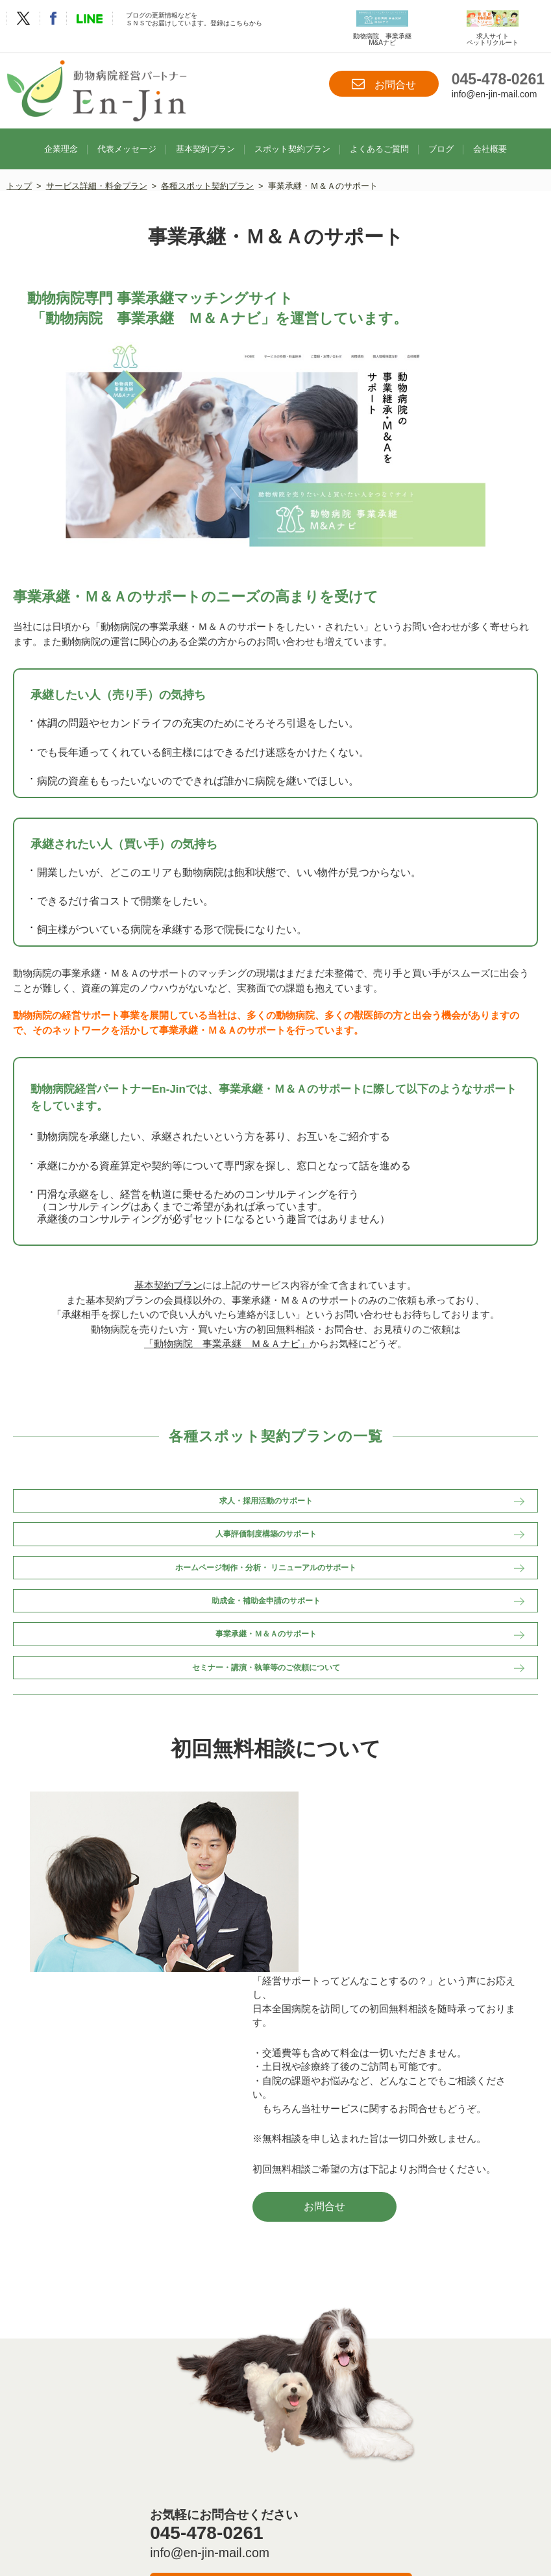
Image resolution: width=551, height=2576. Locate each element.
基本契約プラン (205, 133)
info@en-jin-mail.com (494, 94)
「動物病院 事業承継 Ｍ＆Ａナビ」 (227, 1335)
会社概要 (490, 133)
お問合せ (384, 84)
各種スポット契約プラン (208, 171)
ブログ (441, 133)
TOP (62, 2496)
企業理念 (61, 133)
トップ (19, 171)
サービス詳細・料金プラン (96, 171)
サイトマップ (368, 2510)
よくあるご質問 (379, 133)
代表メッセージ (126, 133)
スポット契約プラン (292, 133)
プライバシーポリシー (284, 2510)
